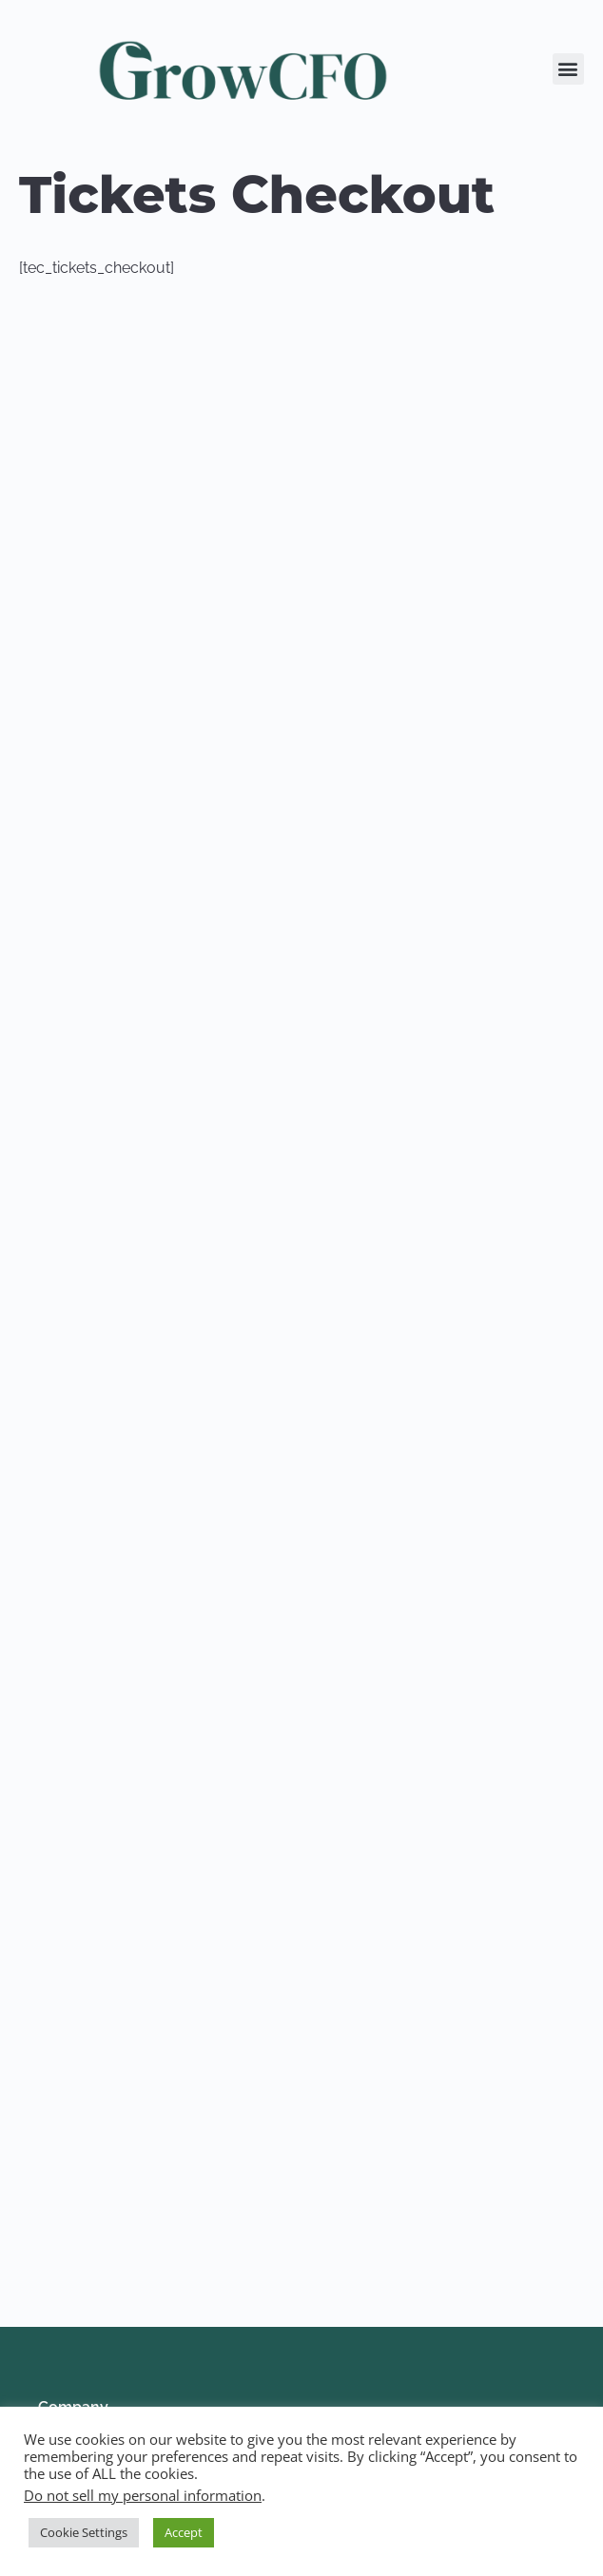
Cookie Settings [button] (83, 2532)
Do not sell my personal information (143, 2495)
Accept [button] (184, 2532)
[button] (568, 69)
